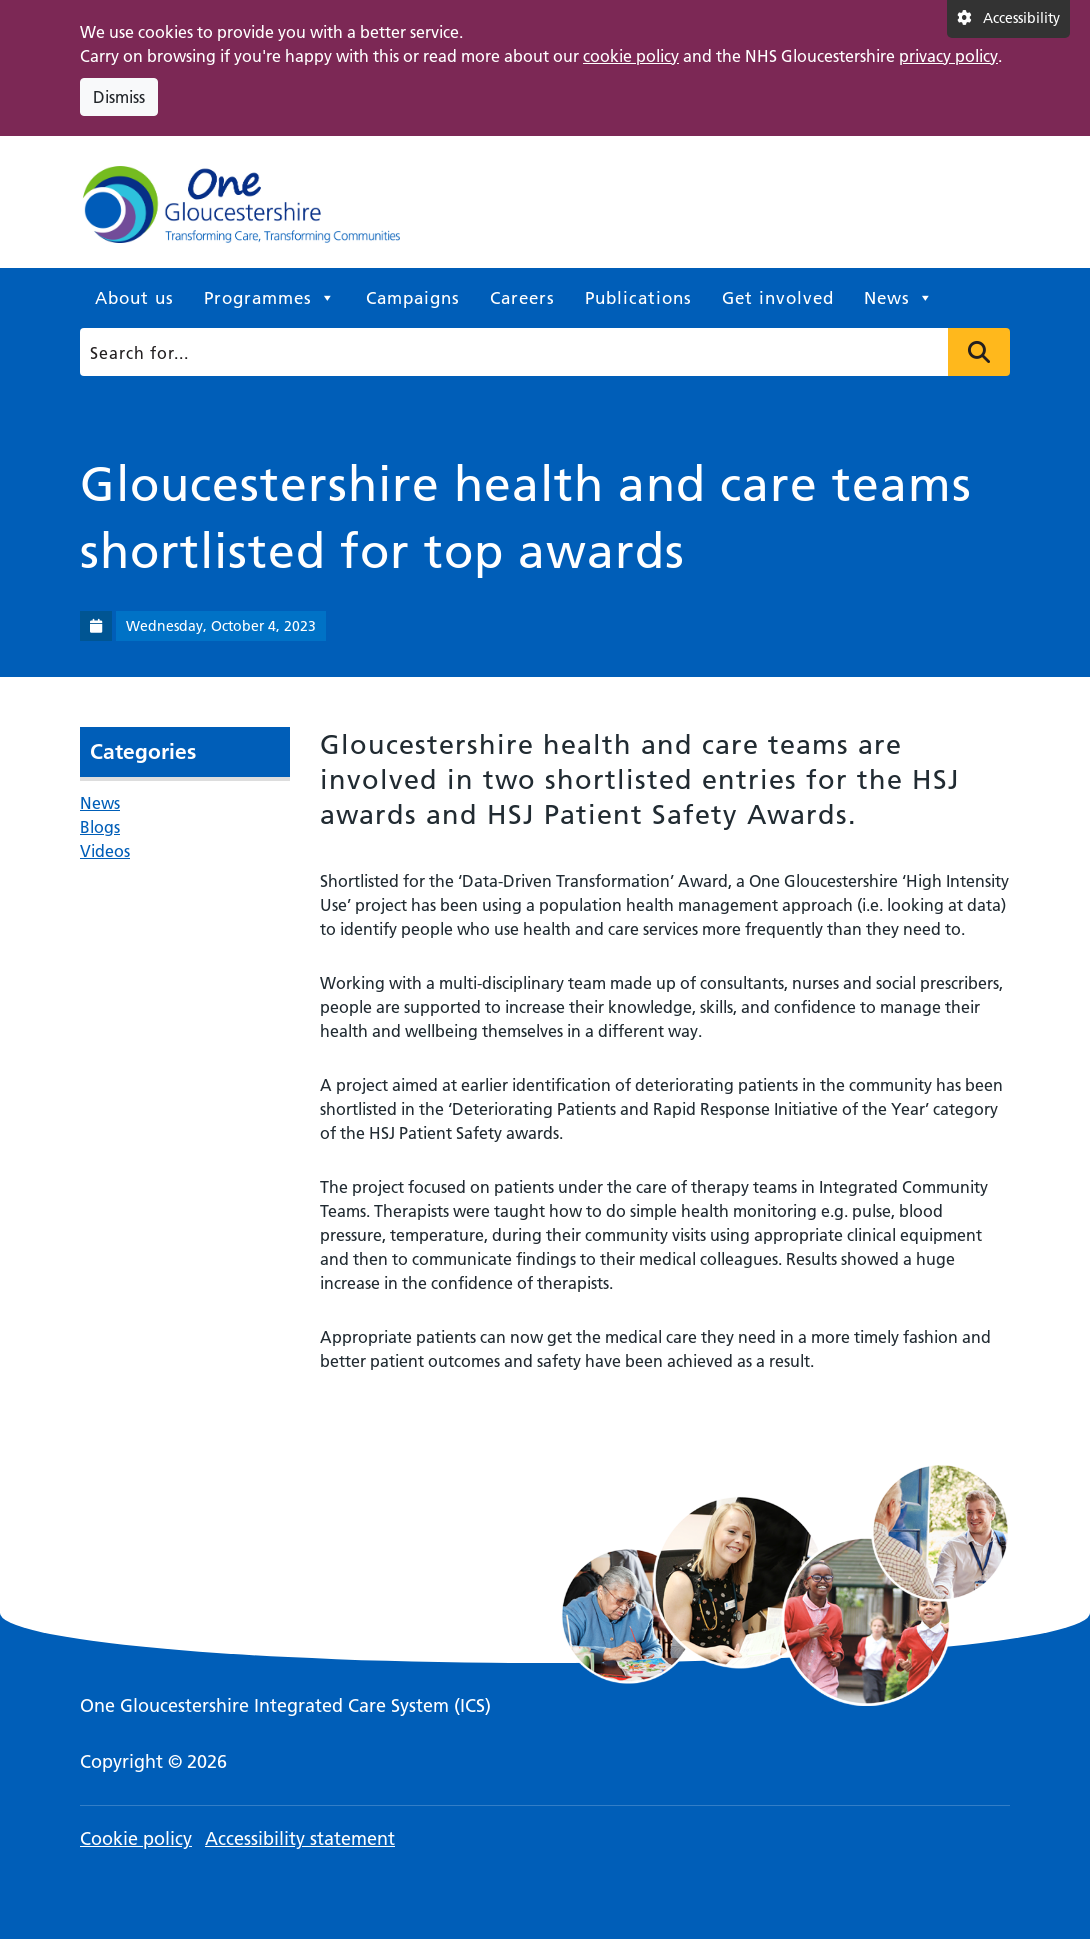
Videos (105, 851)
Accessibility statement (300, 1838)
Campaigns (413, 298)
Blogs (100, 827)
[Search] (540, 352)
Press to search (979, 352)
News (899, 298)
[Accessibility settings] (1008, 19)
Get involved (778, 298)
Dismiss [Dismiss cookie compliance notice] (119, 97)
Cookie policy (136, 1838)
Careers (522, 298)
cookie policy (631, 56)
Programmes (270, 298)
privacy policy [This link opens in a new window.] (948, 56)
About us (134, 298)
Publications (638, 298)
